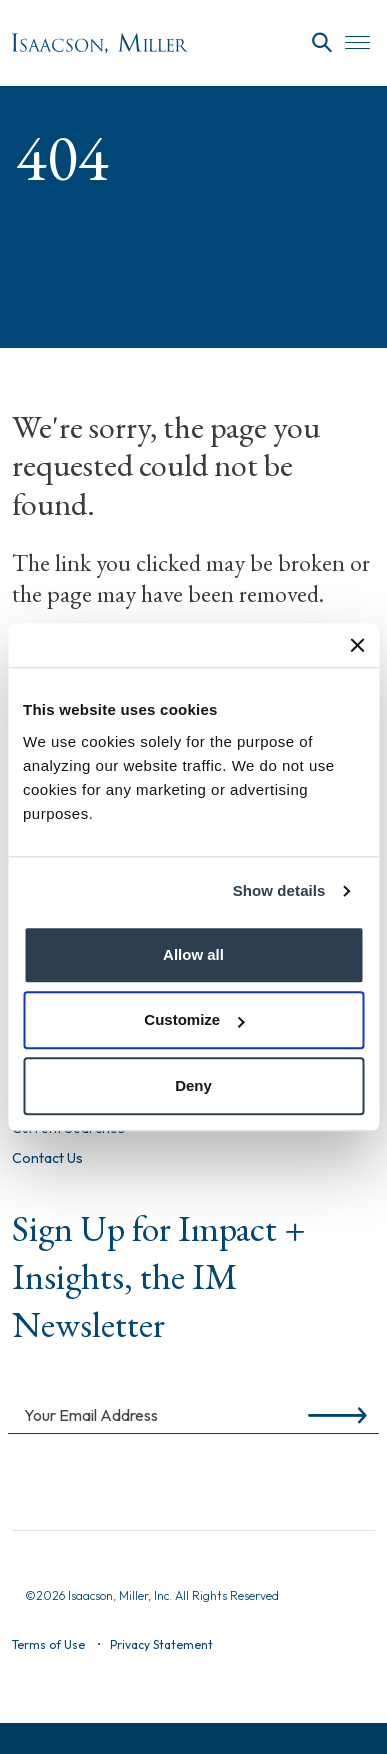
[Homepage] (100, 43)
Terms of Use (48, 1644)
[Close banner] (357, 645)
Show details (279, 890)
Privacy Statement (161, 1644)
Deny (193, 1085)
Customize (194, 1019)
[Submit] (333, 1414)
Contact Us (47, 1159)
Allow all (193, 954)
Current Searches (68, 1129)
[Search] (322, 43)
